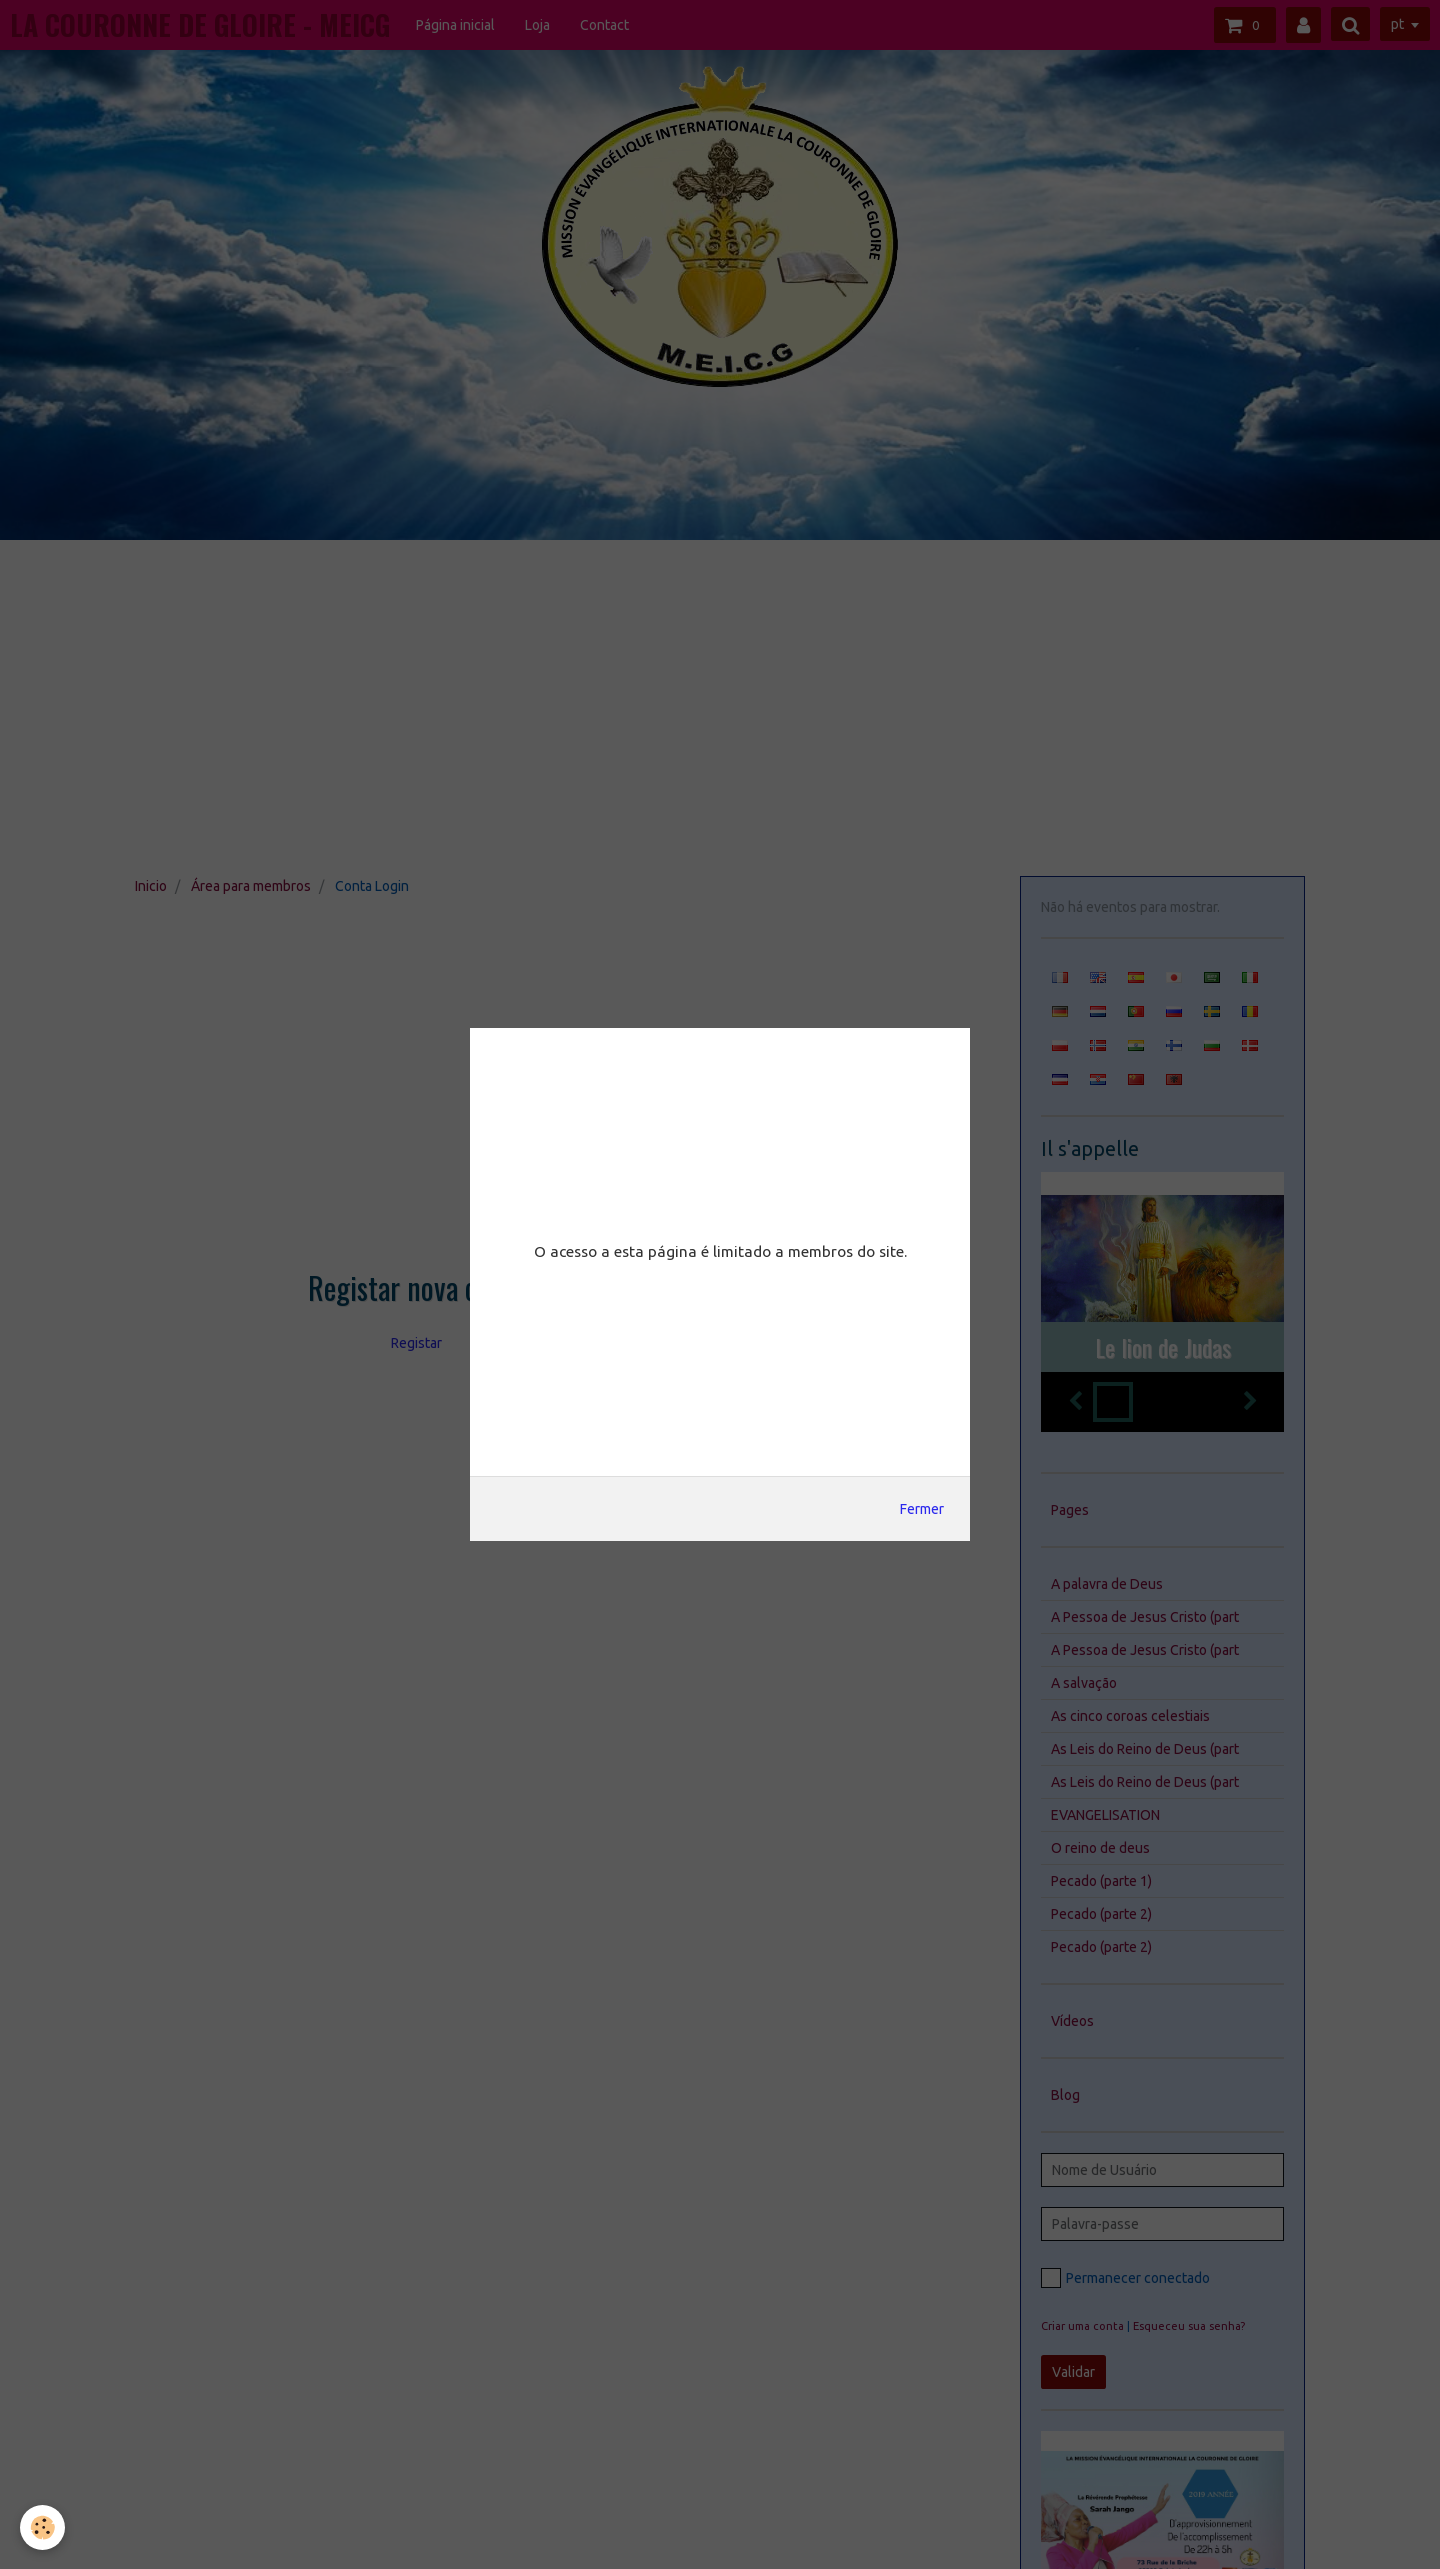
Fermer (922, 1509)
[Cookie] (42, 2527)
